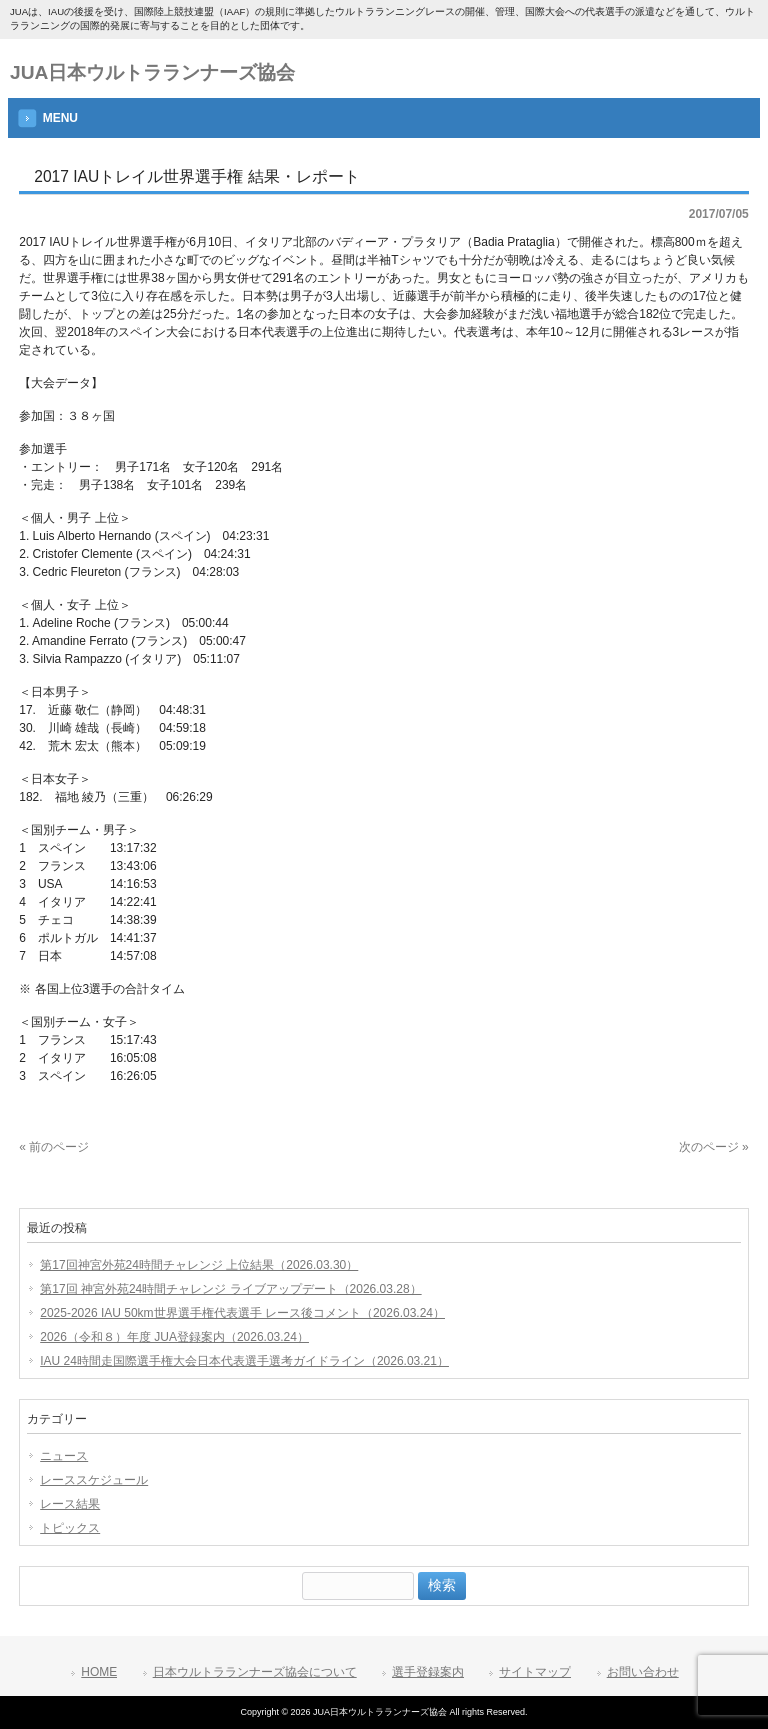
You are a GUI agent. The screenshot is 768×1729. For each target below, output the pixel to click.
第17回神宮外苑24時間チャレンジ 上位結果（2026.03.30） (199, 1265)
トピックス (70, 1528)
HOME (99, 1672)
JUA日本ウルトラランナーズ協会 (152, 72)
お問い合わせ (643, 1672)
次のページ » (714, 1147)
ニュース (64, 1456)
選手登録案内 (428, 1672)
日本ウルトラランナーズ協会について (255, 1672)
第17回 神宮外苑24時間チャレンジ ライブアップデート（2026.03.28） (230, 1289)
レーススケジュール (94, 1480)
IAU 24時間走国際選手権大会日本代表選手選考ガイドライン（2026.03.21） (244, 1361)
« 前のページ (54, 1147)
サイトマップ (535, 1672)
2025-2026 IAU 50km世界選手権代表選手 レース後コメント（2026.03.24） (242, 1313)
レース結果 (70, 1504)
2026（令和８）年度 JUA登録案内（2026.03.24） (174, 1337)
